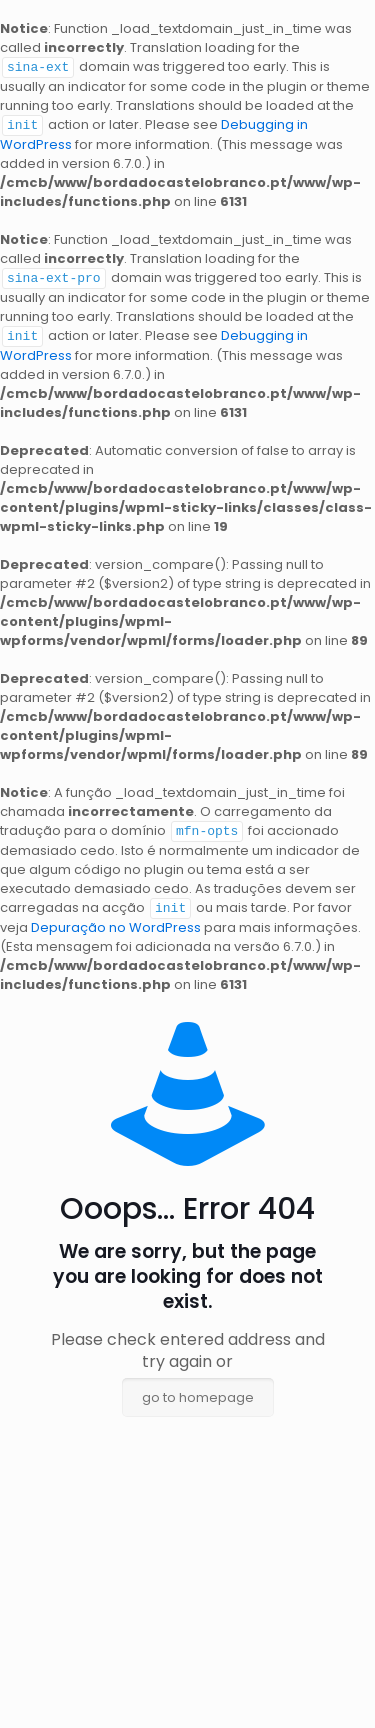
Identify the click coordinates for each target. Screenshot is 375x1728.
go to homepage (198, 1391)
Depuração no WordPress (116, 921)
